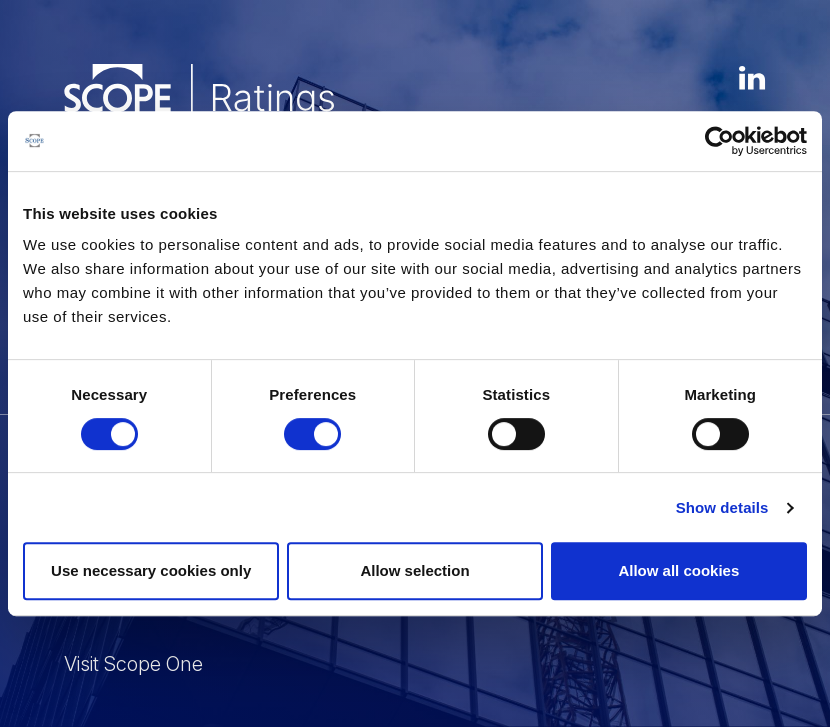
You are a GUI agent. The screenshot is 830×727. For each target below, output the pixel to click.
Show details (722, 507)
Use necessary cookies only (151, 570)
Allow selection (414, 570)
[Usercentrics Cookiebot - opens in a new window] (719, 141)
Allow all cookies (678, 570)
